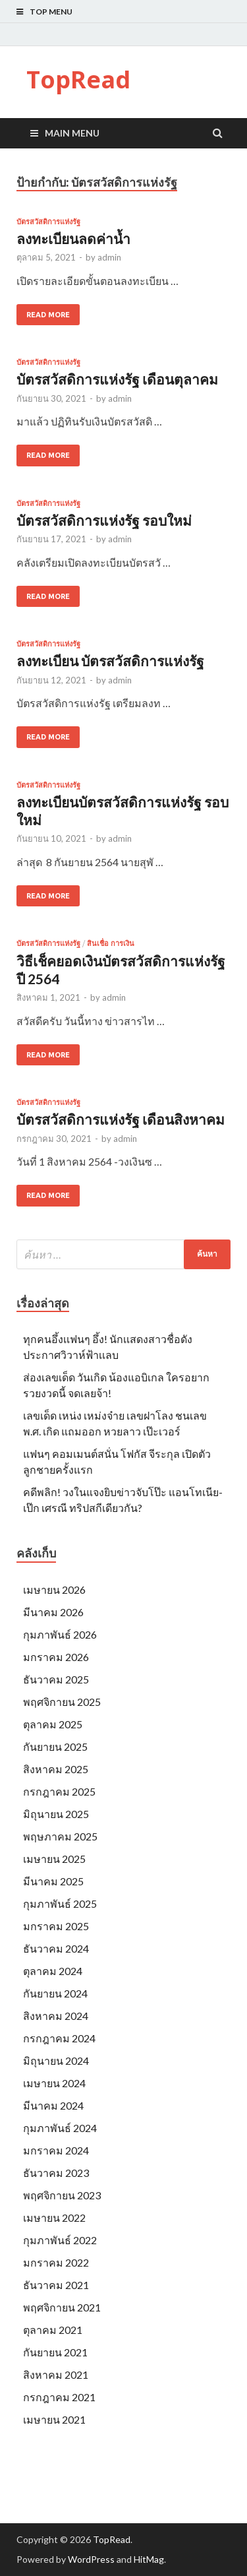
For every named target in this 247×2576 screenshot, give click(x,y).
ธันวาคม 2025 (56, 1679)
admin (109, 257)
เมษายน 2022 (54, 2217)
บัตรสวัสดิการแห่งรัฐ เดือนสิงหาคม (120, 1119)
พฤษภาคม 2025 (60, 1836)
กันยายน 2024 (55, 1993)
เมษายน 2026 (54, 1589)
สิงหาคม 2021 (55, 2374)
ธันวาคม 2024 (56, 1948)
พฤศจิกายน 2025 (62, 1701)
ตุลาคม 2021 (52, 2329)
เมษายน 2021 (54, 2419)
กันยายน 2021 (55, 2352)
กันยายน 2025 (55, 1746)
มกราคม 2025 (56, 1926)
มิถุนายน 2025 (56, 1813)
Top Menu (51, 11)
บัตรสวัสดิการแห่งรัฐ (48, 222)
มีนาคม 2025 (53, 1881)
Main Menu (72, 133)
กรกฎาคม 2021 (59, 2397)
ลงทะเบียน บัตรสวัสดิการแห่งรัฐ (110, 660)
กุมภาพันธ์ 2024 (60, 2127)
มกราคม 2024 (56, 2150)
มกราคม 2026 (56, 1656)
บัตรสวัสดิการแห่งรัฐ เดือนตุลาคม (117, 379)
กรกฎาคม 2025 (59, 1791)
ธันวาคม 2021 (56, 2284)
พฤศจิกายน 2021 (62, 2307)
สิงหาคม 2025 (55, 1769)
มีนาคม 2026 (53, 1612)
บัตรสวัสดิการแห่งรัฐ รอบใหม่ (104, 520)
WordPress (91, 2559)
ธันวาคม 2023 (56, 2172)
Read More (48, 315)
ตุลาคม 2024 (52, 1970)
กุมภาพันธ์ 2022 (60, 2240)
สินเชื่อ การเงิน (110, 943)
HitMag (149, 2559)
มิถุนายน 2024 (56, 2060)
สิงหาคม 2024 (55, 2015)
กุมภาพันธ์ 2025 (60, 1903)
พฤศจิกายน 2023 (62, 2195)
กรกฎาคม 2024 (59, 2038)
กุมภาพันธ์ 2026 (60, 1634)
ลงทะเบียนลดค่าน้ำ (73, 238)
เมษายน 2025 (54, 1858)
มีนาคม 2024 (53, 2105)
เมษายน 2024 (54, 2083)
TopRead (78, 79)
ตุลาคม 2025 (52, 1724)
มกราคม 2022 (56, 2262)
